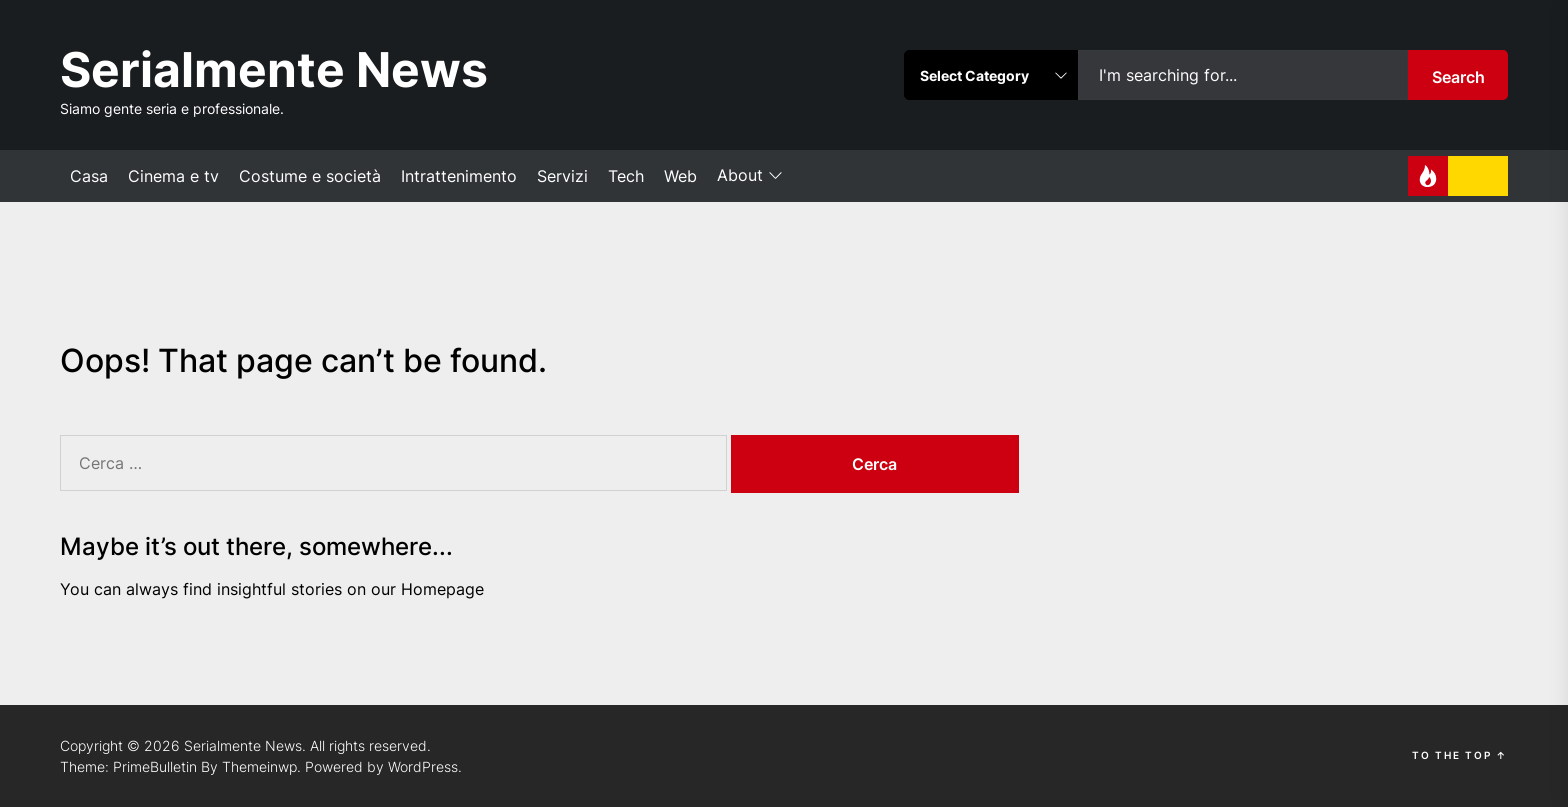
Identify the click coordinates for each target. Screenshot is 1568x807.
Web (680, 176)
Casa (89, 176)
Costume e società (310, 176)
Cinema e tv (173, 176)
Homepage (442, 589)
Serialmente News (274, 69)
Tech (626, 176)
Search (1458, 77)
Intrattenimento (459, 176)
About (750, 176)
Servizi (562, 176)
